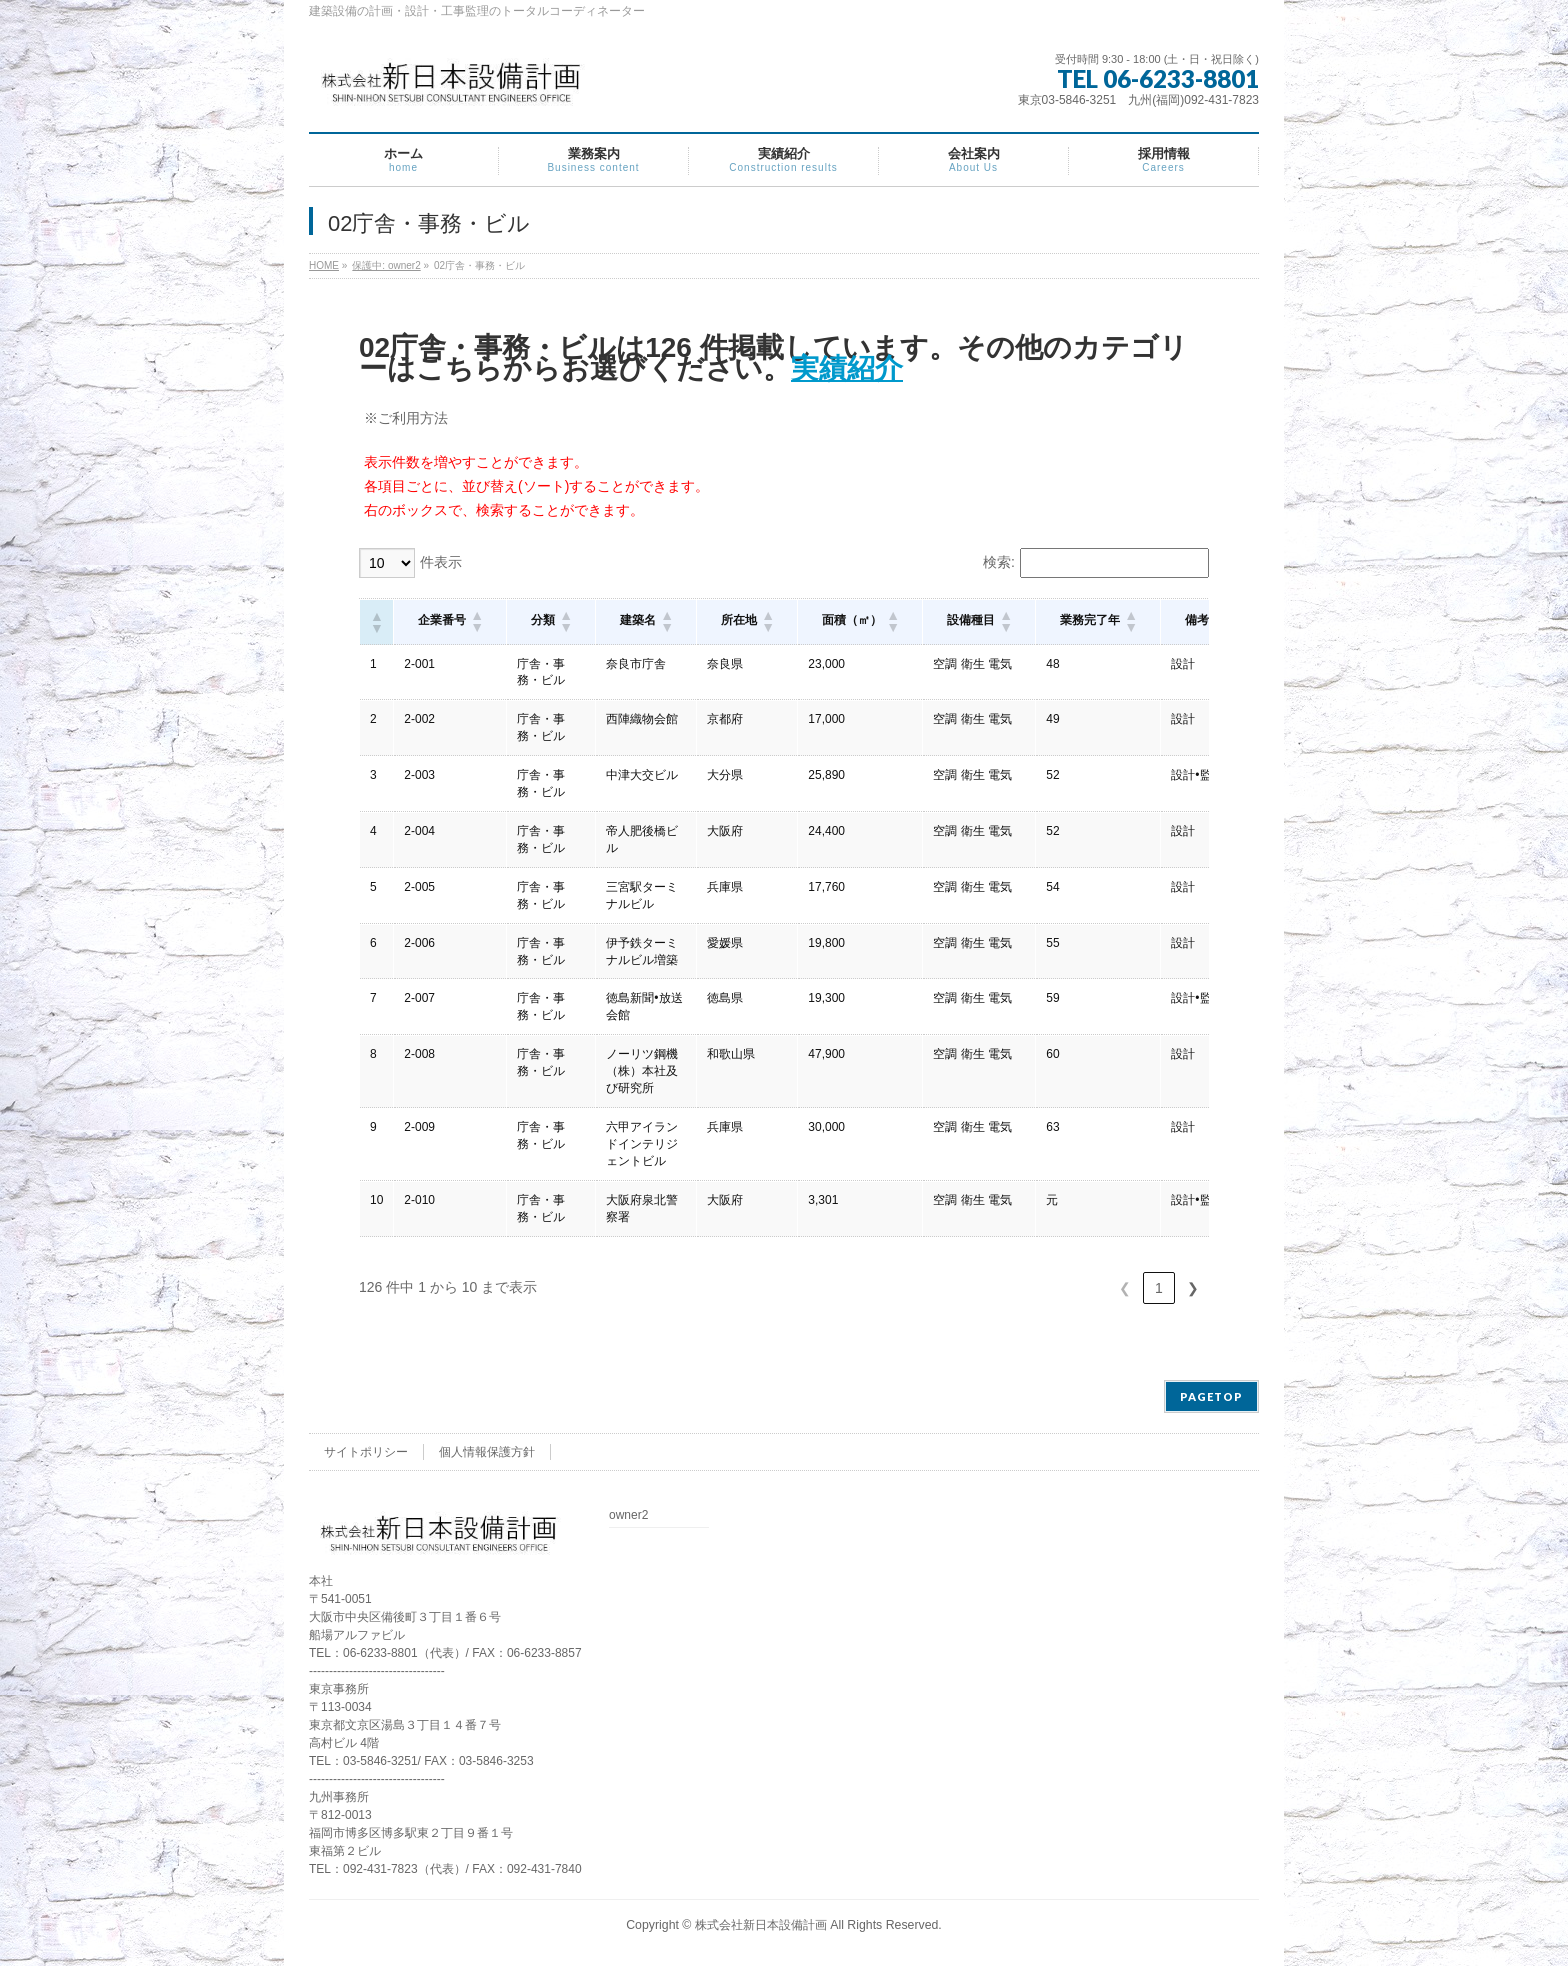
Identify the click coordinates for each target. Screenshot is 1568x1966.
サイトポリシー (366, 1452)
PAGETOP (1211, 1396)
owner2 (628, 1515)
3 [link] (1015, 1288)
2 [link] (981, 1288)
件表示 (441, 562)
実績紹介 (847, 368)
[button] (376, 622)
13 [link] (1159, 1288)
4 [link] (1049, 1288)
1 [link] (947, 1288)
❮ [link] (913, 1288)
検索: (999, 562)
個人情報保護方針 (487, 1452)
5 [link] (1083, 1288)
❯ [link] (1193, 1288)
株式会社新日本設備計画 (761, 1925)
